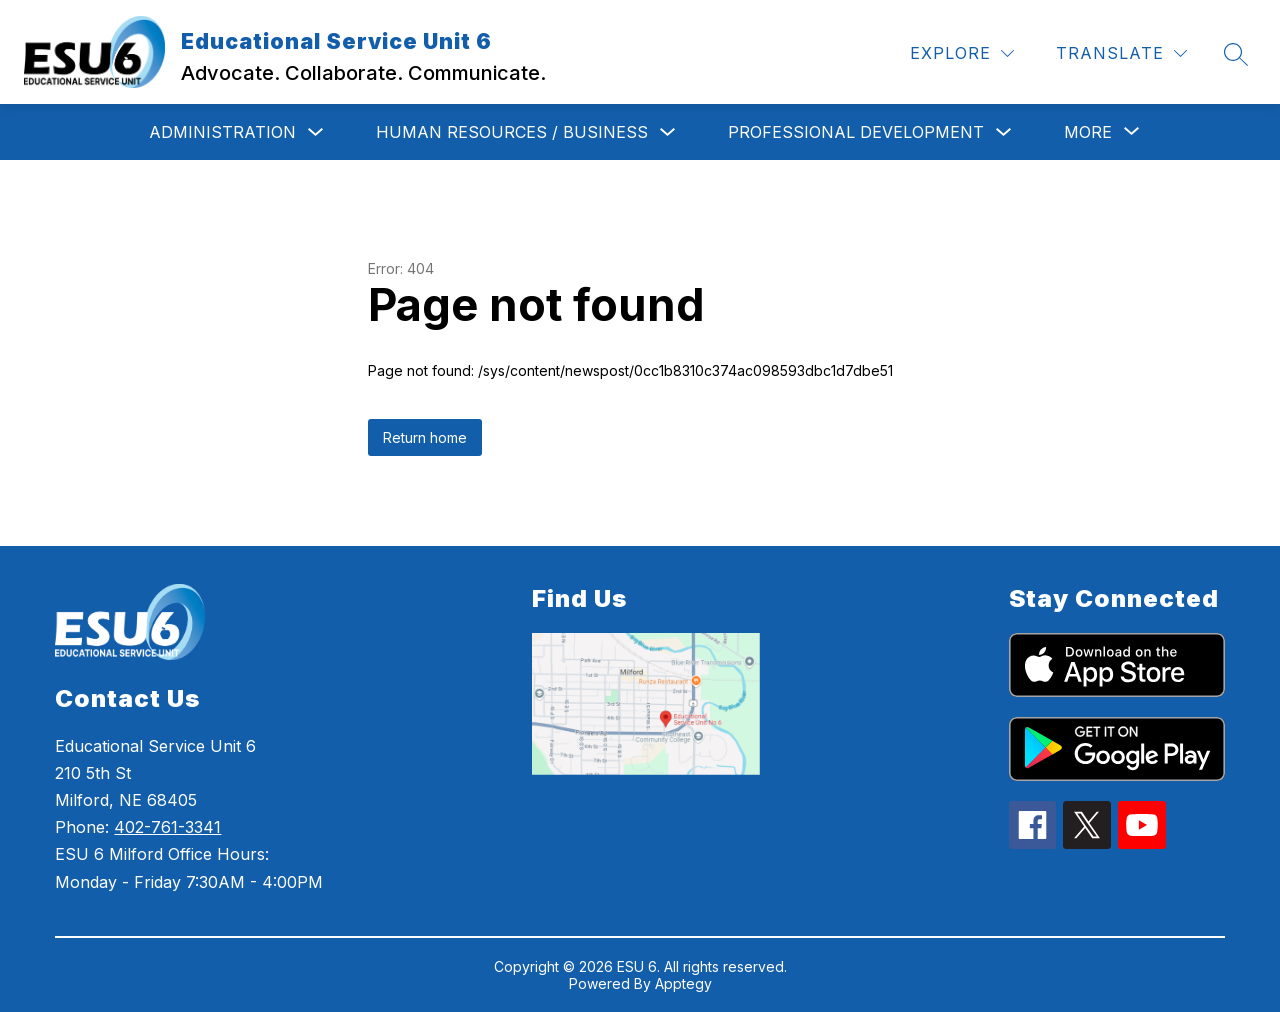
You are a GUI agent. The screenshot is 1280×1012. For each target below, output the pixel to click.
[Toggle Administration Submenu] (316, 132)
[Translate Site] (1121, 53)
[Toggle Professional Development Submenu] (1004, 132)
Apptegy (683, 983)
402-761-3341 (167, 827)
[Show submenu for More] (1088, 132)
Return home (425, 437)
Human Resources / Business (512, 132)
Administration (222, 132)
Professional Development (856, 132)
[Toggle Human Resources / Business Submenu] (668, 132)
